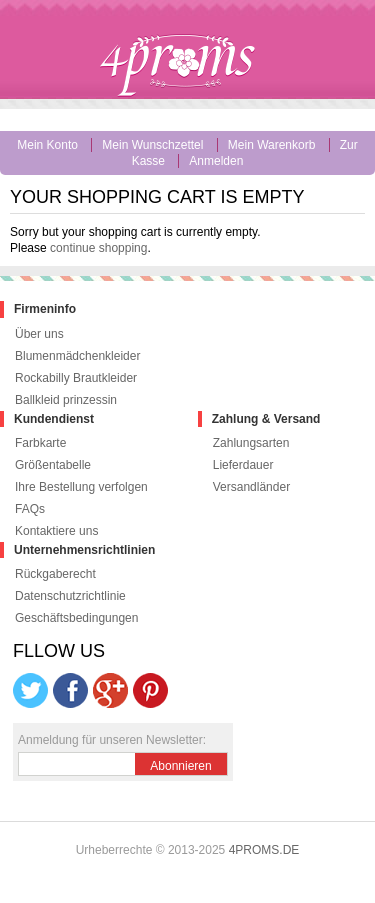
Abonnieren (180, 766)
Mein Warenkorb (272, 145)
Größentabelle (53, 465)
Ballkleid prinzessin (66, 400)
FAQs (30, 509)
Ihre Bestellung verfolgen (81, 487)
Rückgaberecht (55, 574)
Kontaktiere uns (56, 531)
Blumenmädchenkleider (77, 356)
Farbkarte (40, 443)
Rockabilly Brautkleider (76, 378)
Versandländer (251, 487)
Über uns (39, 334)
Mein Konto (47, 145)
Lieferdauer (243, 465)
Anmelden (216, 161)
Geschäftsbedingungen (76, 618)
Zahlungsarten (251, 443)
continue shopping (98, 248)
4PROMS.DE (264, 850)
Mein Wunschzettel (152, 145)
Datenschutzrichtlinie (70, 596)
